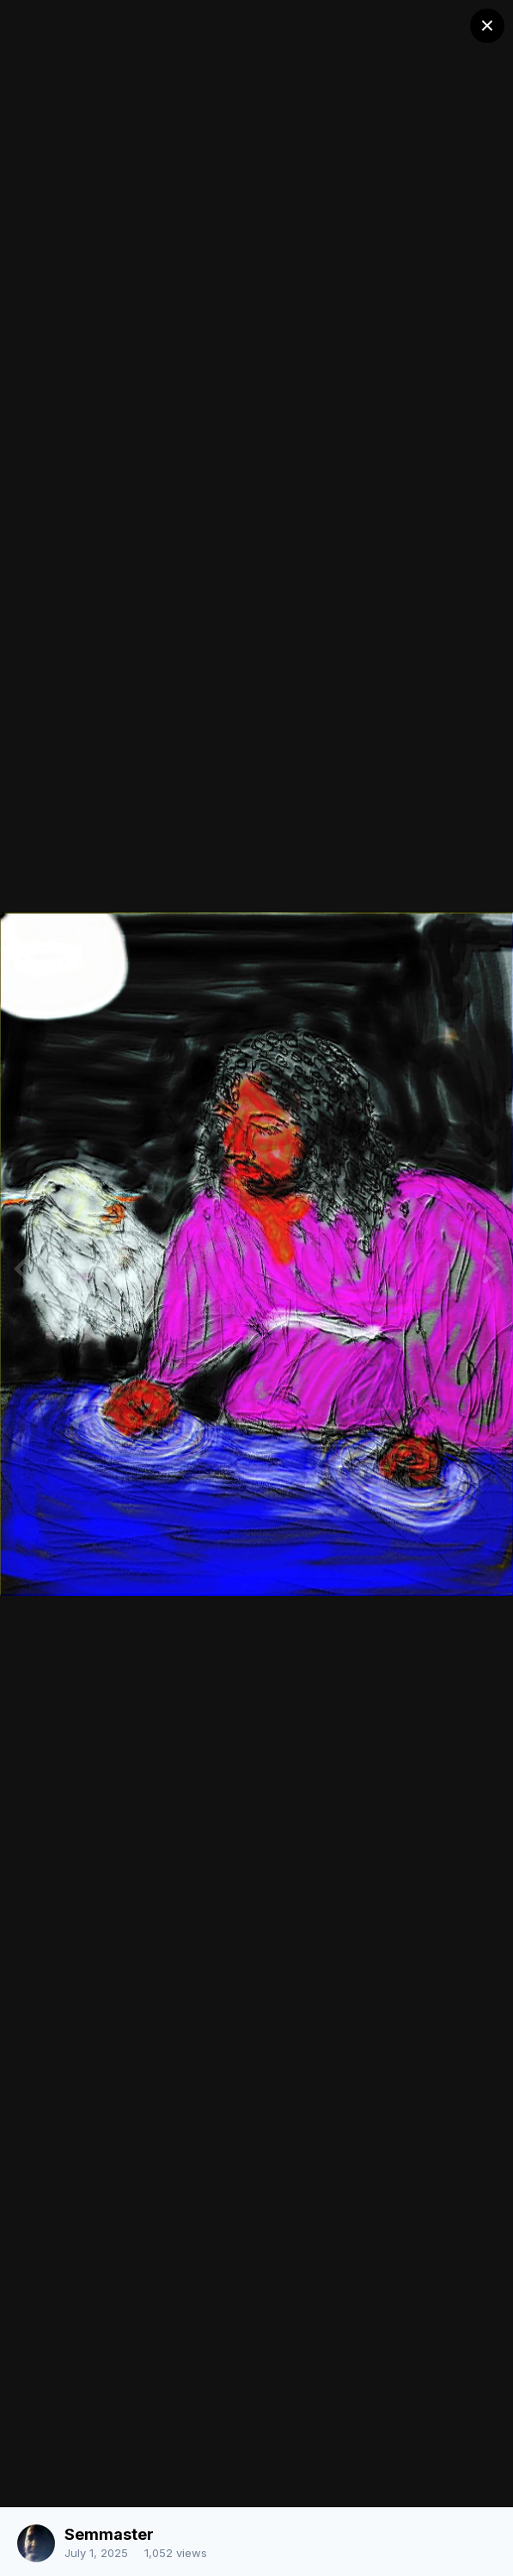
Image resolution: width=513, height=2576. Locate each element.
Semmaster (109, 2534)
